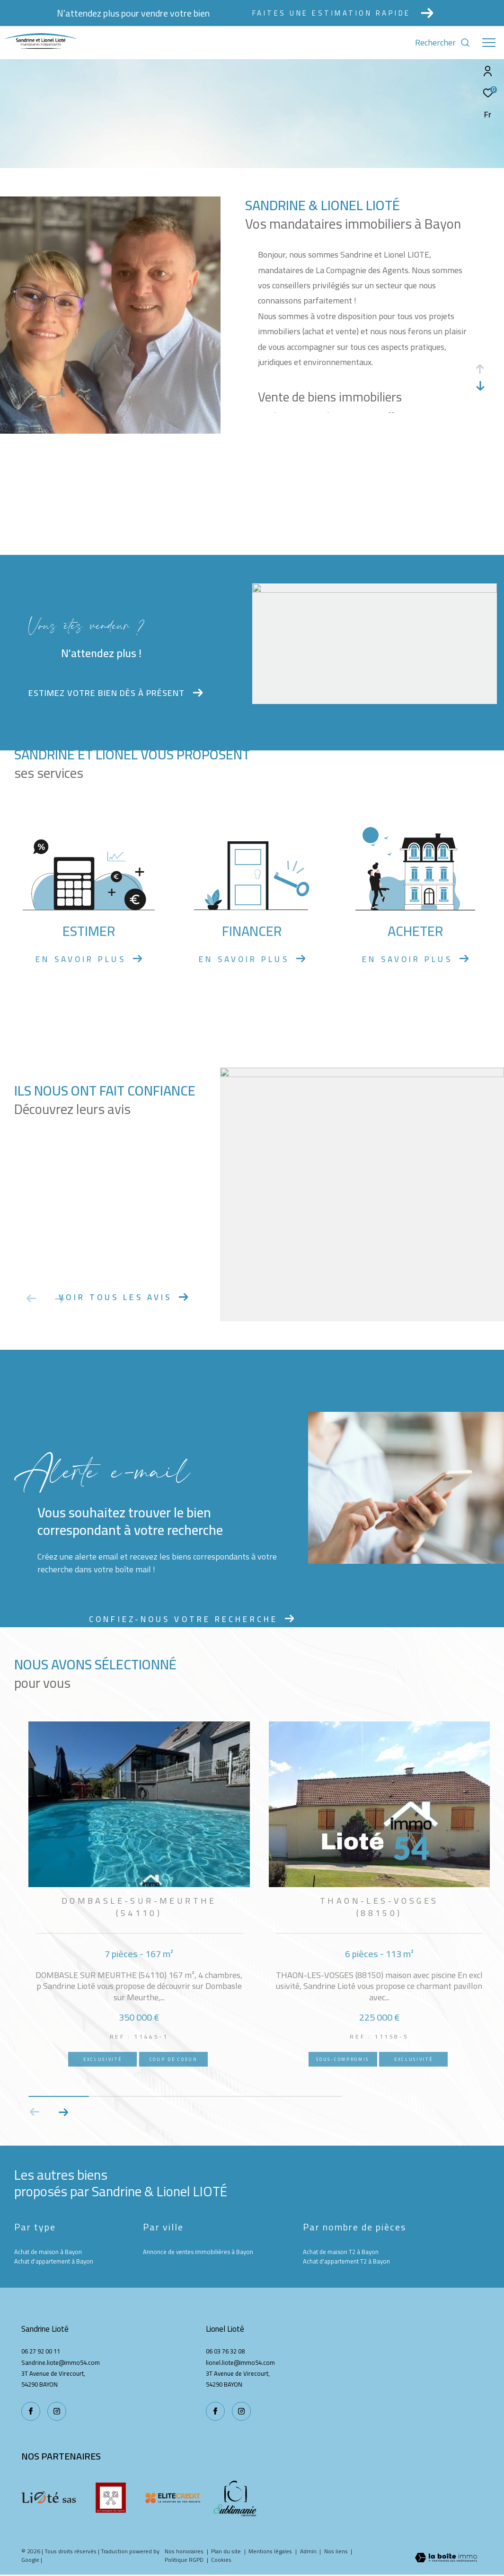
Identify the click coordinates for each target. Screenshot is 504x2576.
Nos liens (336, 2551)
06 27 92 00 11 (40, 2351)
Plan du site (226, 2551)
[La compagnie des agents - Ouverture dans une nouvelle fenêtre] (110, 2498)
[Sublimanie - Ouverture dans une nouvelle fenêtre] (234, 2497)
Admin (309, 2551)
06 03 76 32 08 (225, 2351)
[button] (63, 2112)
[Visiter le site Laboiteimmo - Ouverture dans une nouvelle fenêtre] (446, 2558)
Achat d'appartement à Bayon (53, 2261)
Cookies (221, 2560)
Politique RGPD (184, 2559)
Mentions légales (270, 2551)
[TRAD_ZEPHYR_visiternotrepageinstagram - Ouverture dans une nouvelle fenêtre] (241, 2411)
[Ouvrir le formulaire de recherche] (442, 43)
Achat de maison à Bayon (48, 2252)
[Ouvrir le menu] (489, 42)
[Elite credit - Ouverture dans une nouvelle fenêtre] (172, 2497)
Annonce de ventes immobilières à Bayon (198, 2252)
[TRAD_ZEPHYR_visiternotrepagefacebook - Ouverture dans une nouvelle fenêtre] (215, 2411)
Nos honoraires (185, 2551)
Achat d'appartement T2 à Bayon (346, 2261)
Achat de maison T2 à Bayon (341, 2252)
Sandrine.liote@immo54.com (60, 2362)
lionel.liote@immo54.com (240, 2362)
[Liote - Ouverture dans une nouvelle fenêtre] (48, 2497)
